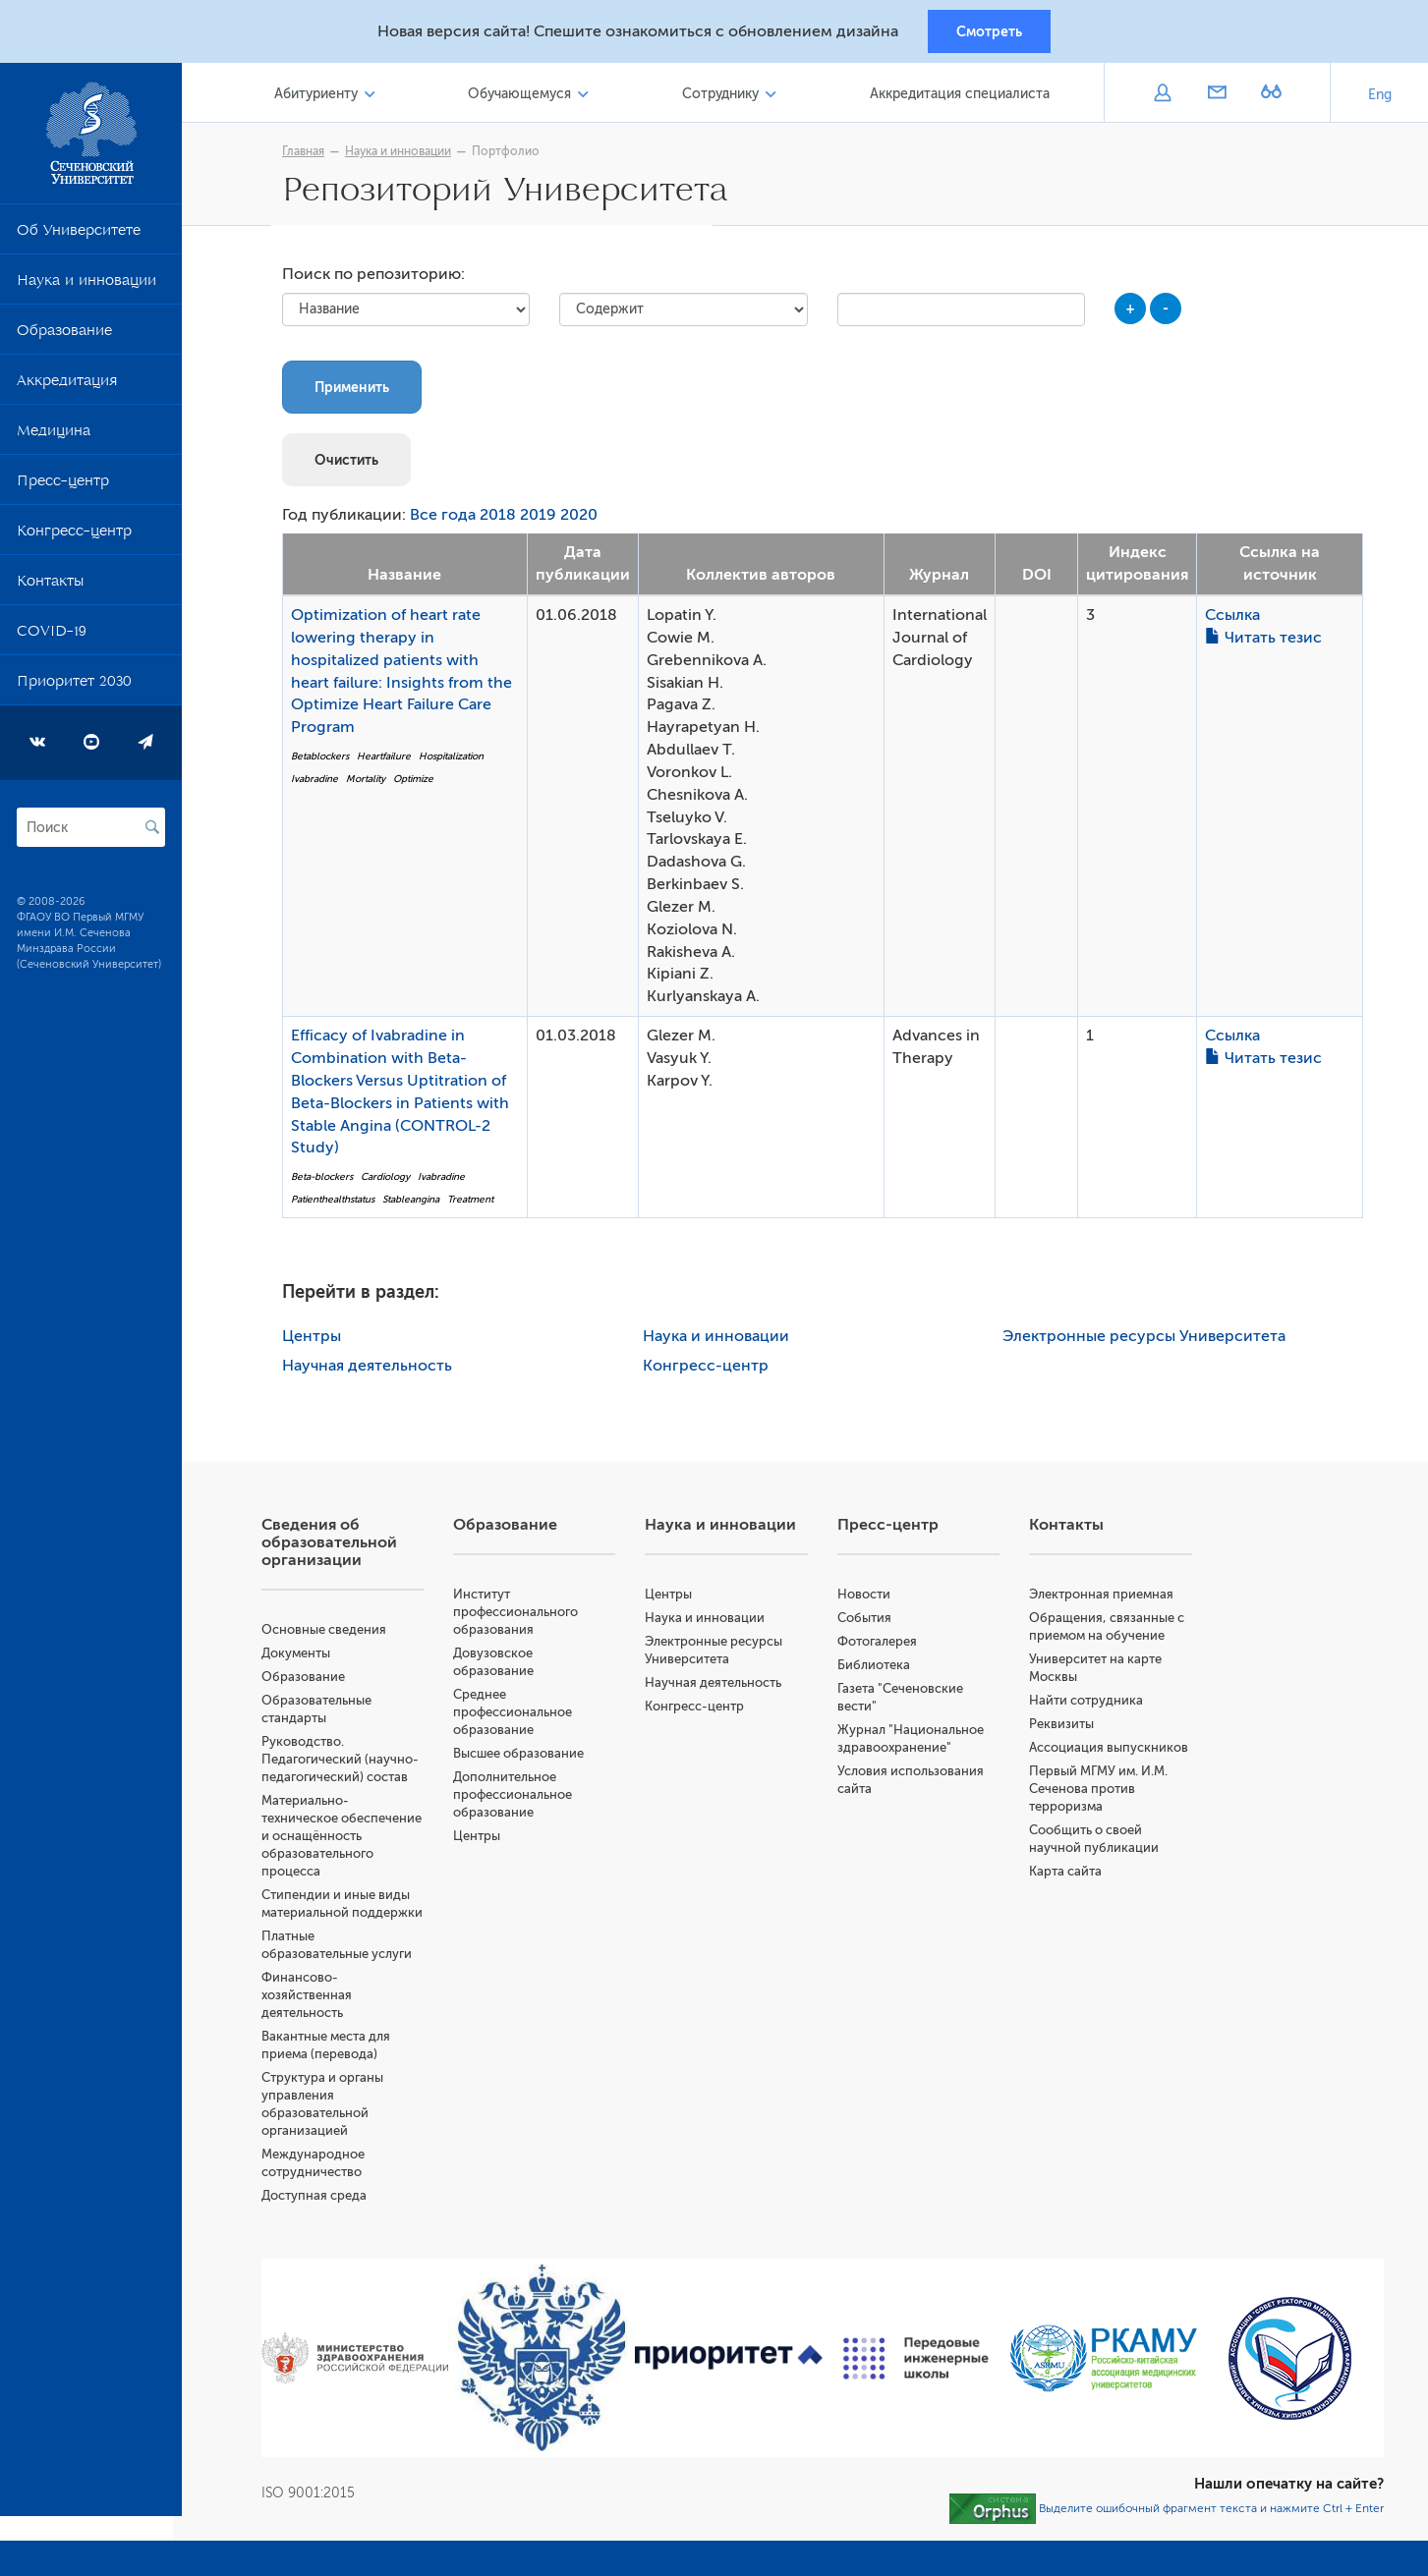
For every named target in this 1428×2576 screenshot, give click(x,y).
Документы (304, 1657)
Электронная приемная (1104, 1598)
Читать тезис (1268, 641)
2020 (583, 520)
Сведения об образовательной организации (338, 1546)
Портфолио (510, 154)
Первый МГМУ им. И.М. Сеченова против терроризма (1101, 1792)
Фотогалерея (881, 1645)
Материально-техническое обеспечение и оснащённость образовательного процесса (350, 1839)
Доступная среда (322, 2217)
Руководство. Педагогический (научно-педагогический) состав (349, 1763)
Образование (64, 337)
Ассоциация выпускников (1111, 1751)
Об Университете (79, 237)
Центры (316, 1340)
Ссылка (1237, 619)
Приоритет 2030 (74, 687)
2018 (503, 520)
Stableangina (415, 1203)
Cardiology (390, 1180)
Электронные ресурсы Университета (1148, 1340)
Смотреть (989, 32)
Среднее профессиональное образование (520, 1716)
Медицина (53, 437)
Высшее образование (526, 1757)
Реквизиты (1064, 1727)
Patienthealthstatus (337, 1203)
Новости (867, 1598)
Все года (448, 520)
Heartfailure (389, 760)
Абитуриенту (324, 96)
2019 (543, 520)
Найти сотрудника (1089, 1704)
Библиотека (877, 1668)
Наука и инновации (86, 287)
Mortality (370, 782)
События (868, 1621)
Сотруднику (724, 96)
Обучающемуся (525, 96)
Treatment (475, 1203)
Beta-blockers (327, 1180)
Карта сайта (1068, 1875)
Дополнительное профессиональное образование (520, 1798)
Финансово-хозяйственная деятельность (315, 2016)
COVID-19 (51, 637)
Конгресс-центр (74, 537)
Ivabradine (319, 782)
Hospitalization (456, 760)
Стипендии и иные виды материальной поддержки (344, 1916)
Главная (308, 154)
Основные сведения (332, 1633)
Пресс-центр (63, 487)
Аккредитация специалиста (961, 96)
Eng (1380, 97)
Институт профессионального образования (523, 1616)
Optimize (418, 782)
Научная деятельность (372, 1369)
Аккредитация (67, 387)
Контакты (50, 587)
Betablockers (325, 760)
